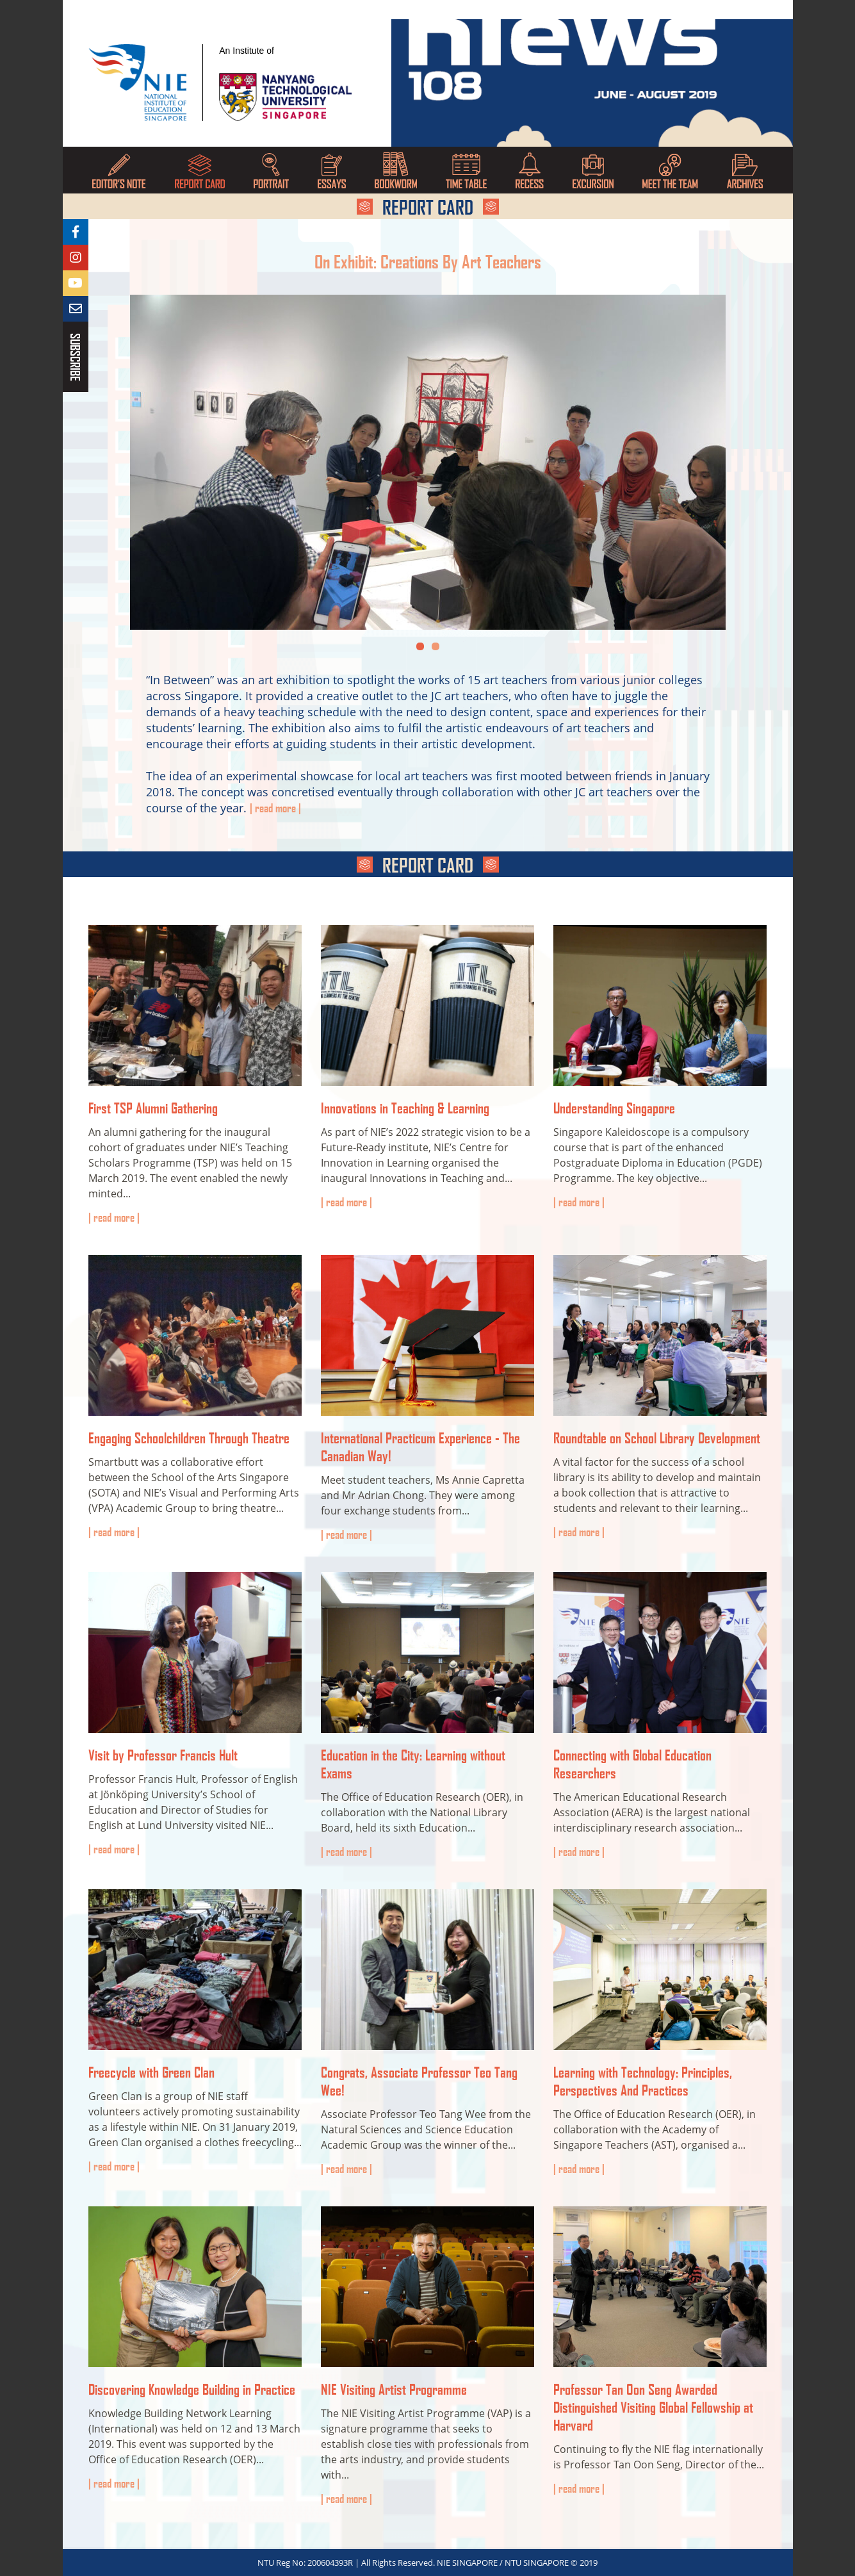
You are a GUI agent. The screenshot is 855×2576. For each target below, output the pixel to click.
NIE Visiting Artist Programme (394, 2389)
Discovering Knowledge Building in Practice (191, 2389)
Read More (275, 808)
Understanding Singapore (614, 1107)
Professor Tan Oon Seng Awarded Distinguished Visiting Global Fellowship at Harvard (653, 2407)
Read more (114, 1217)
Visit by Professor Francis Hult (163, 1754)
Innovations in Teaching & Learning (405, 1107)
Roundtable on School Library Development (656, 1437)
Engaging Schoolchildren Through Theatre (188, 1437)
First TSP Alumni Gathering (153, 1107)
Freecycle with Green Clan (151, 2071)
